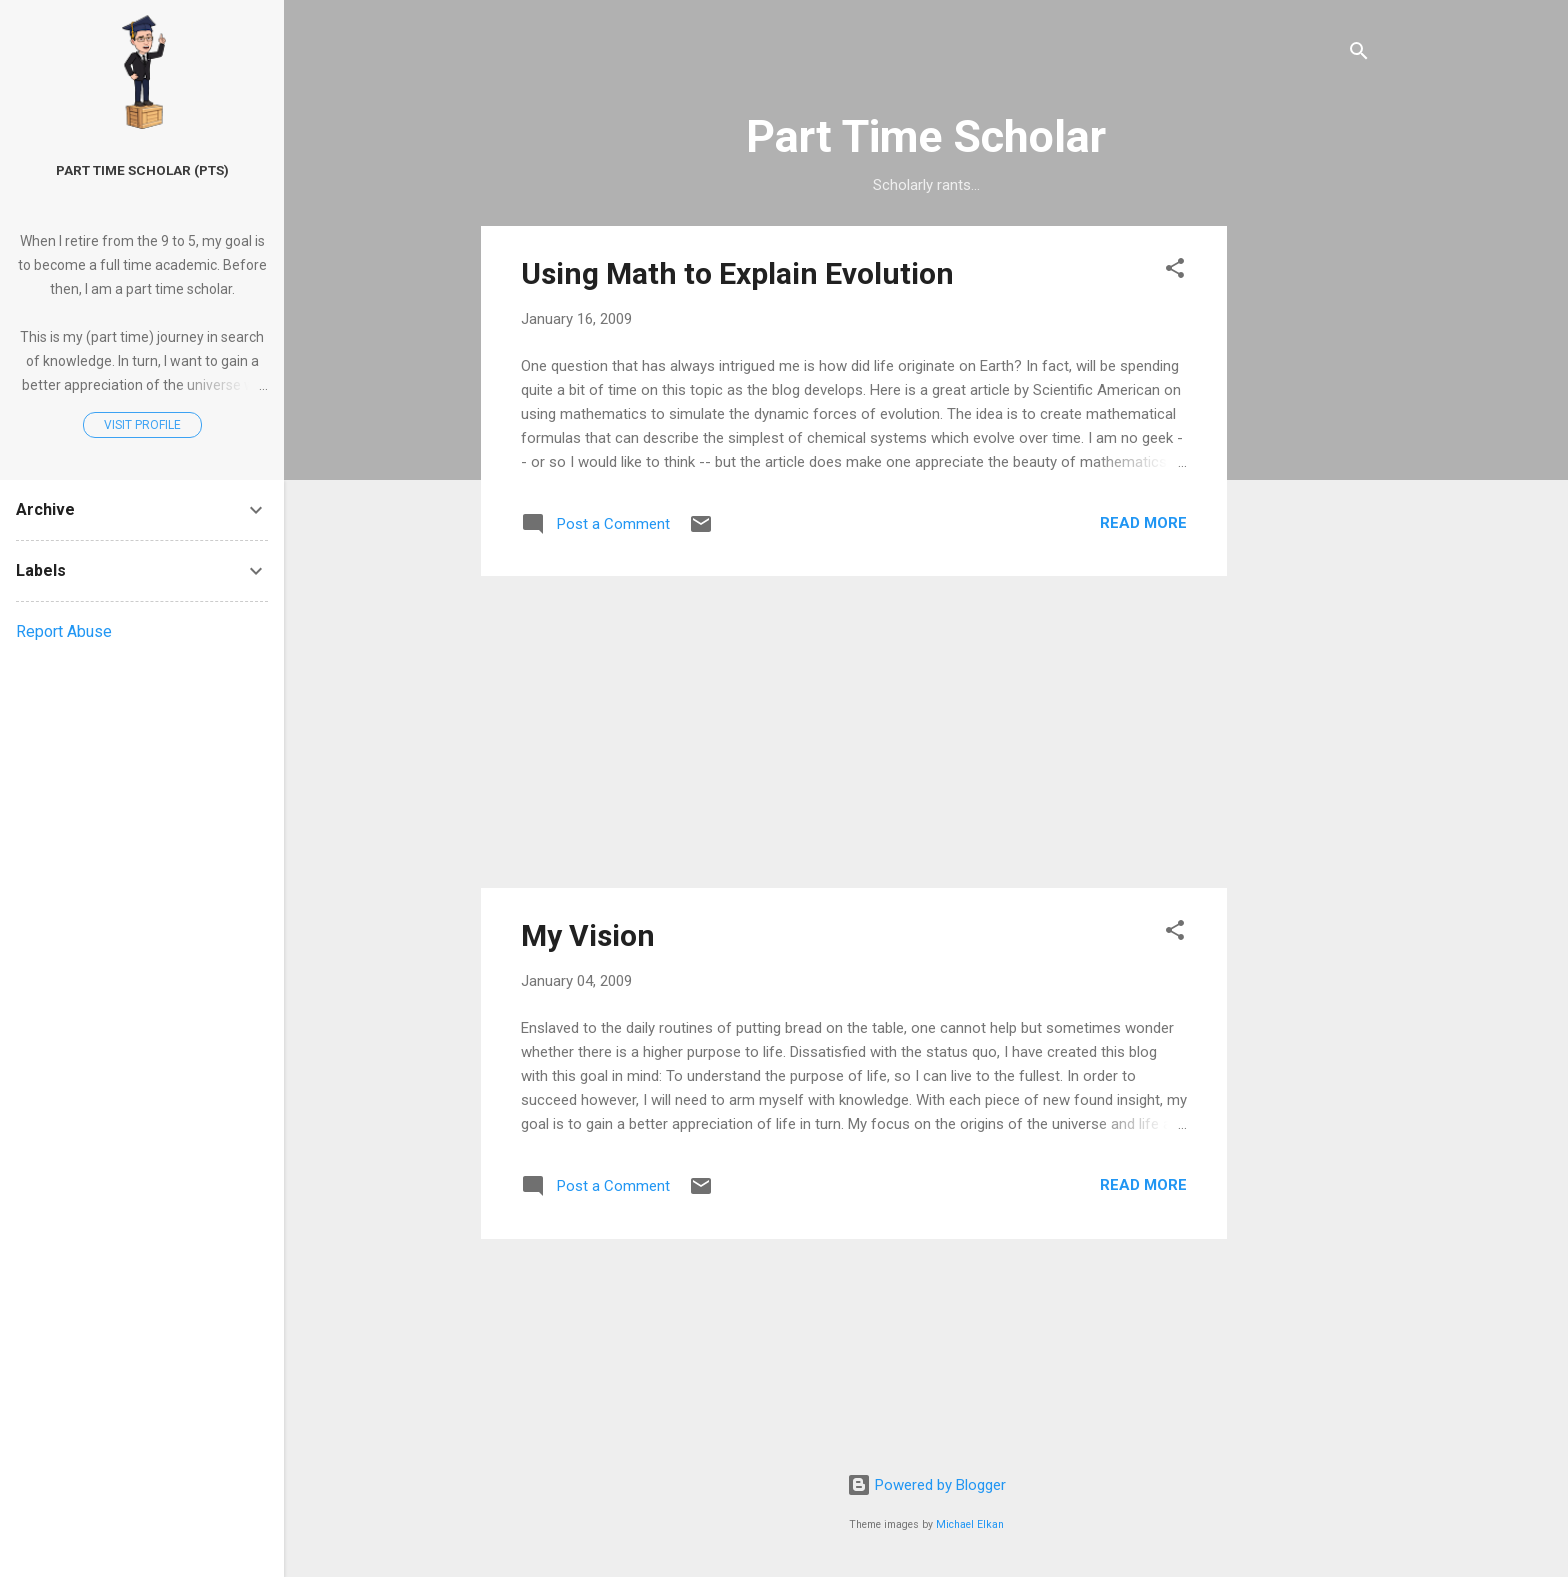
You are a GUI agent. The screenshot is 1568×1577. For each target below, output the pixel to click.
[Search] (1359, 54)
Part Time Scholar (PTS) (142, 170)
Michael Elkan (970, 1524)
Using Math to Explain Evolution (737, 273)
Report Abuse (64, 631)
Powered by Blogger (926, 1485)
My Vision (588, 935)
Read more (1143, 523)
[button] (1175, 271)
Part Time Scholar (926, 136)
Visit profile (142, 425)
